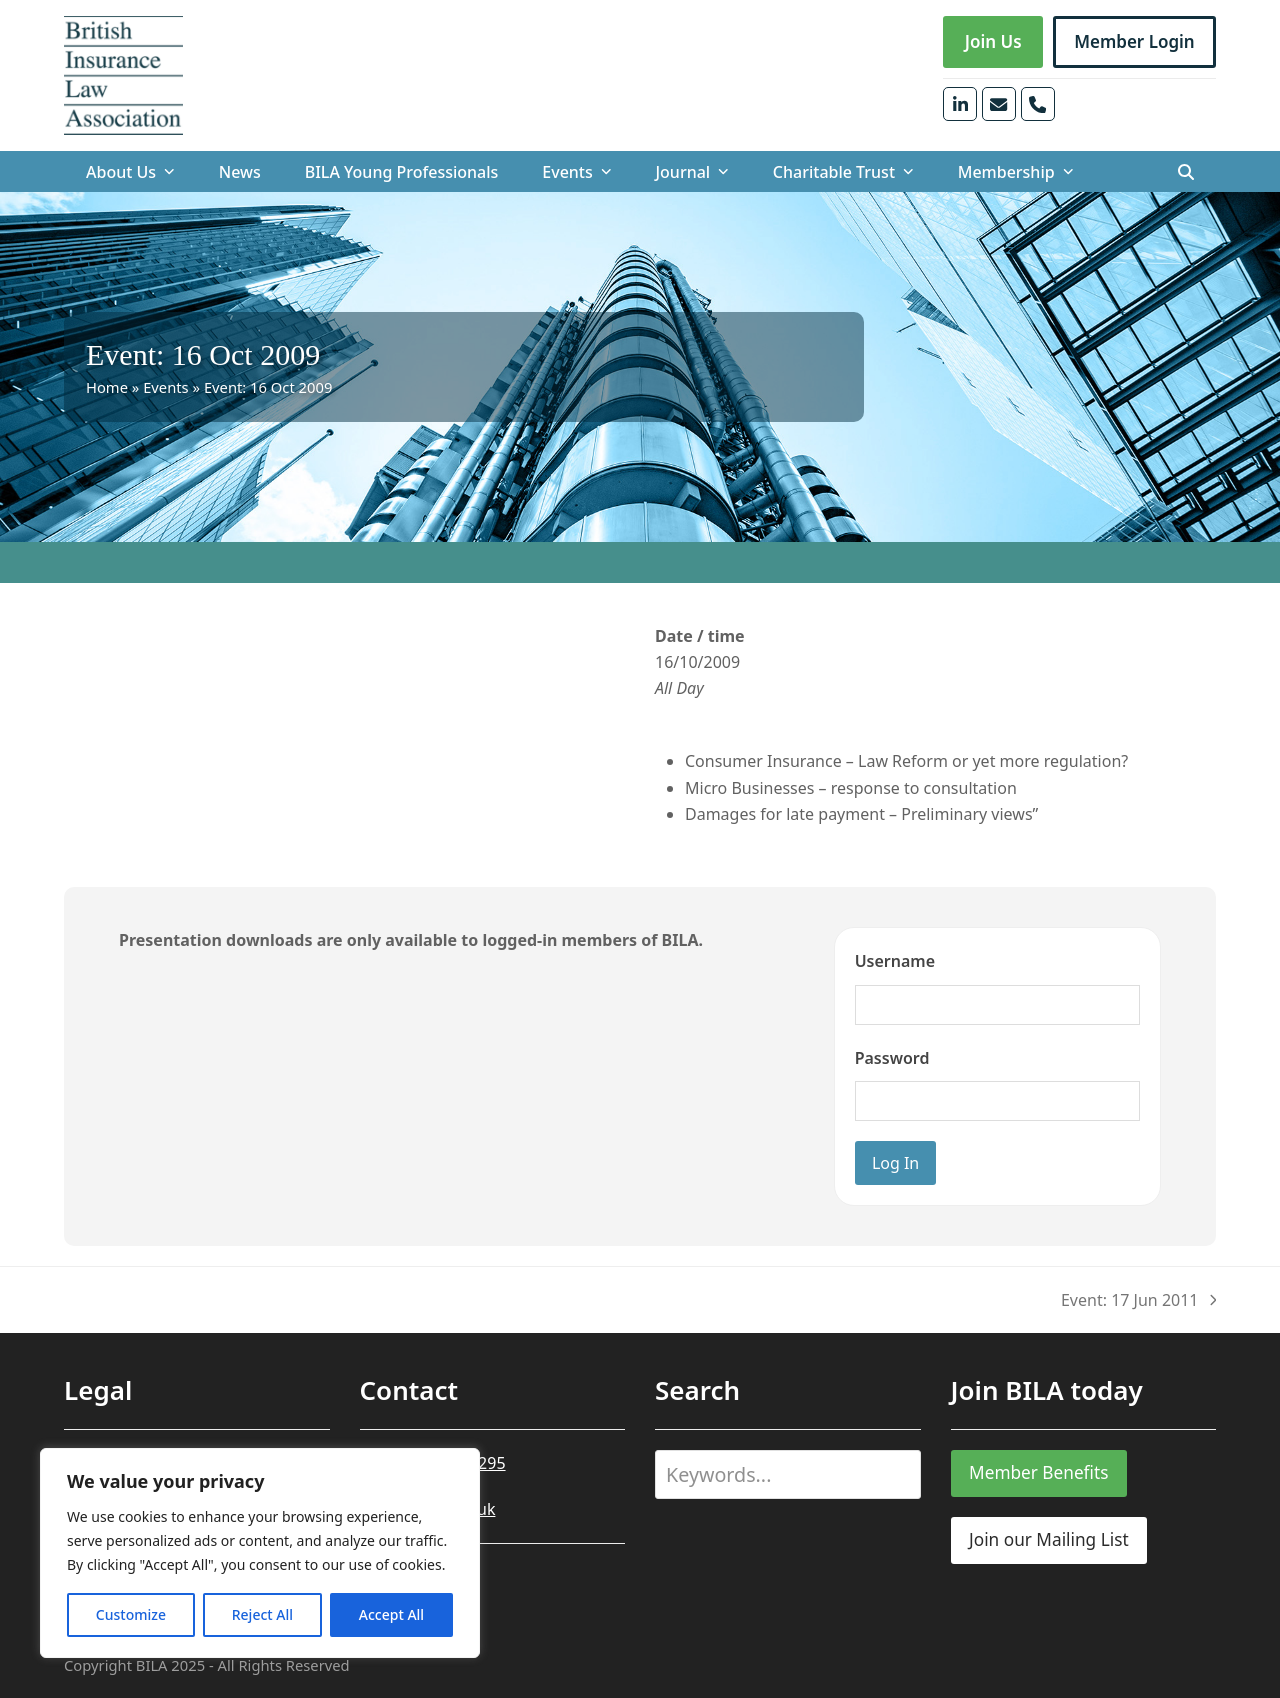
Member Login (1134, 41)
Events (166, 387)
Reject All (262, 1614)
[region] (260, 1553)
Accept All (391, 1614)
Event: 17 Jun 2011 (1138, 1301)
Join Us (993, 41)
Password (892, 1058)
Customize (131, 1614)
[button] (1186, 172)
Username (895, 961)
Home (107, 387)
